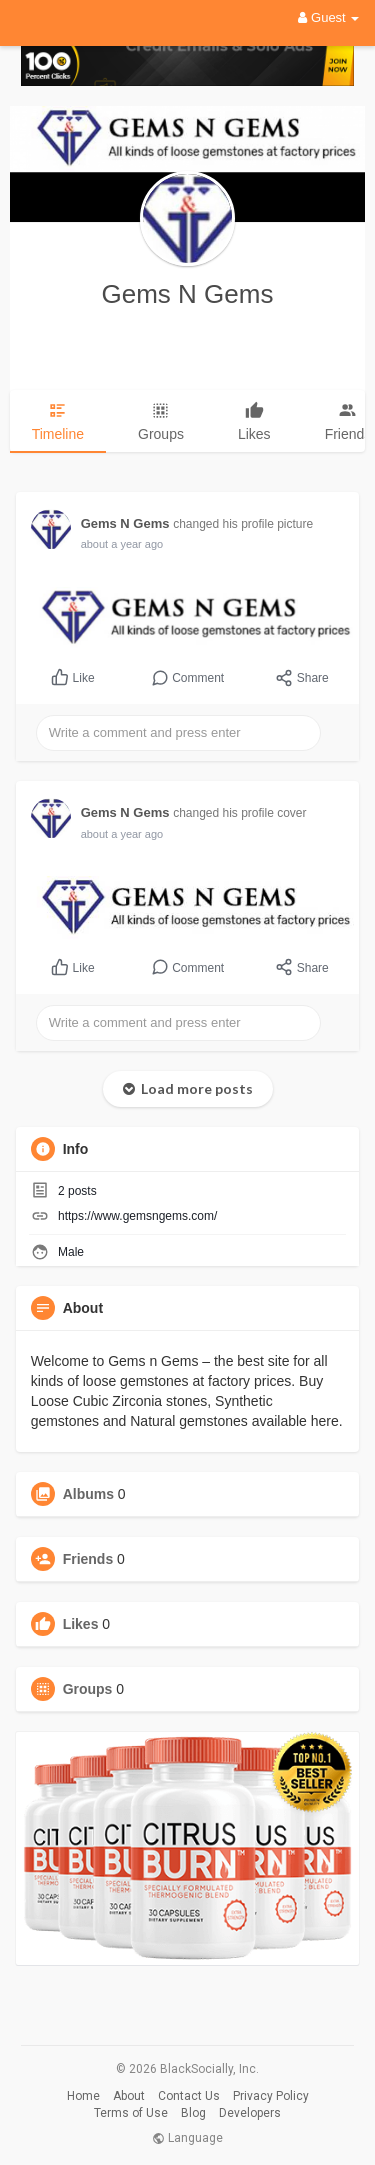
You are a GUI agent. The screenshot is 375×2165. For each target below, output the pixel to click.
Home (83, 2096)
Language (187, 2138)
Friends (88, 1559)
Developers (250, 2113)
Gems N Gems (188, 294)
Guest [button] (328, 17)
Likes (81, 1624)
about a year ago (122, 544)
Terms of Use (131, 2113)
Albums (88, 1494)
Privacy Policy (271, 2096)
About (129, 2096)
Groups (88, 1689)
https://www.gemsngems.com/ (137, 1216)
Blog (193, 2113)
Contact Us (189, 2096)
